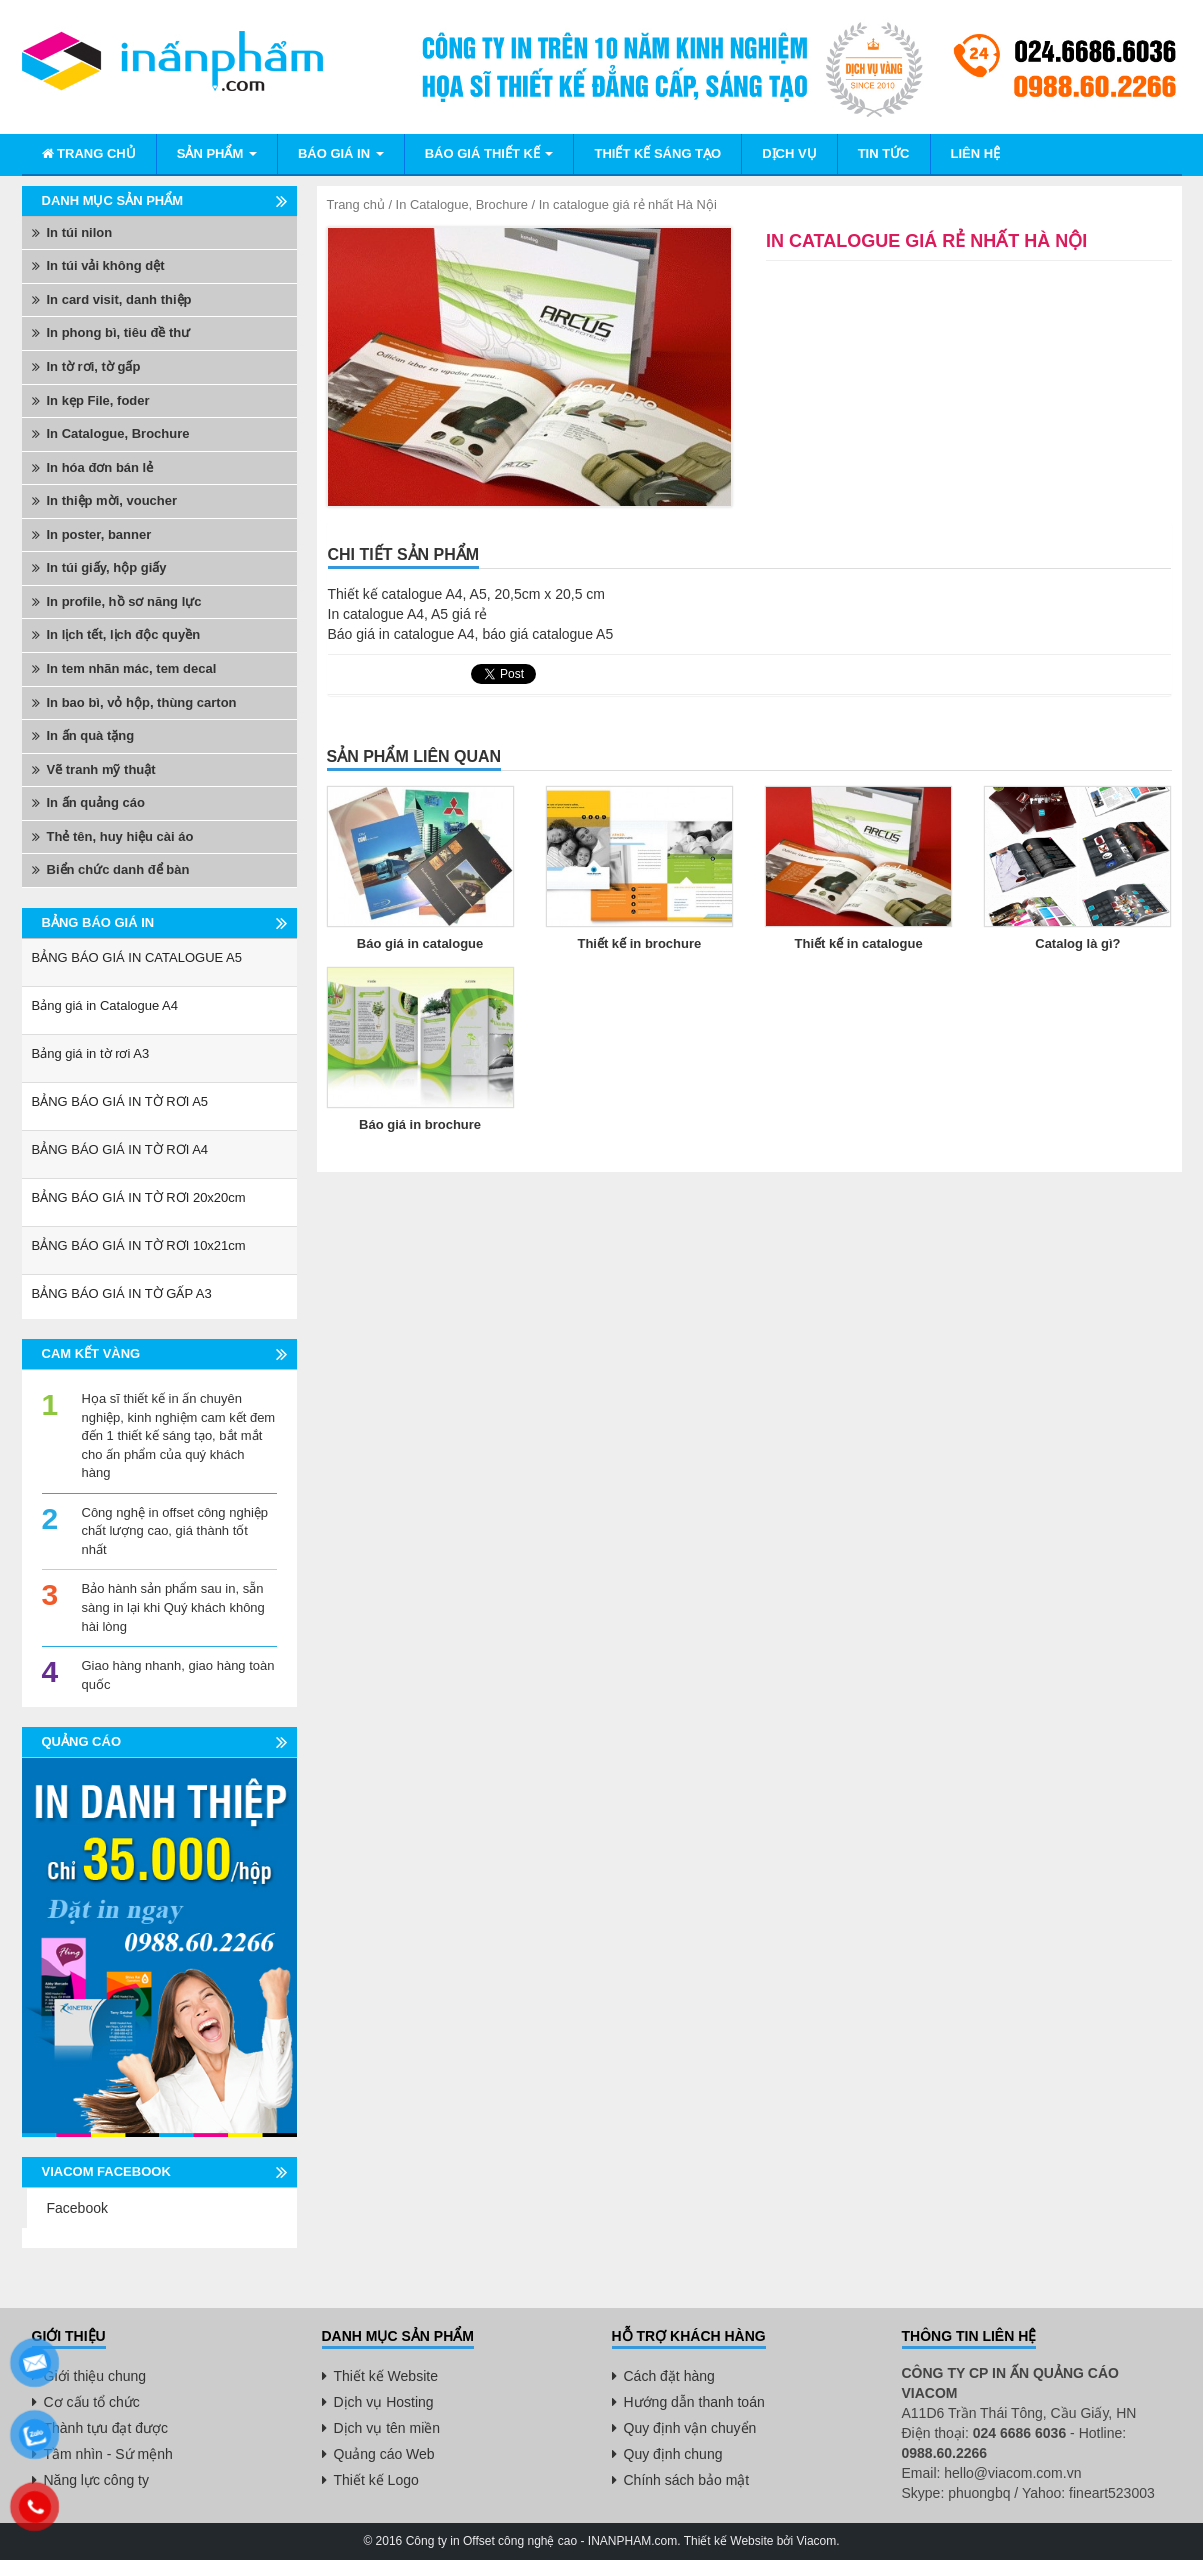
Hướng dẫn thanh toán (694, 2402)
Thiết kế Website (386, 2376)
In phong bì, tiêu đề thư (119, 332)
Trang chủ (89, 153)
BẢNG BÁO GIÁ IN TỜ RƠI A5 (120, 1101)
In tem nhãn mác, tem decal (132, 668)
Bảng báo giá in (98, 922)
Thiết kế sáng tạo (657, 153)
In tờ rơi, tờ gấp (94, 366)
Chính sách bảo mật (687, 2480)
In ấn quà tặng (91, 735)
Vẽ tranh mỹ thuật (101, 769)
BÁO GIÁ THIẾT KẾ (489, 153)
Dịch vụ (789, 153)
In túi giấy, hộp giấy (107, 567)
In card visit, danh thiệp (119, 299)
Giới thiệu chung (95, 2376)
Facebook (77, 2208)
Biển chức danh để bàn (118, 869)
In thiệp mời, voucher (112, 500)
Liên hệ (976, 153)
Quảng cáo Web (384, 2454)
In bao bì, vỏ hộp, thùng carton (142, 702)
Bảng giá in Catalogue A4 (105, 1005)
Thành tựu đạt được (106, 2428)
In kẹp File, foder (98, 400)
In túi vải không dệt (106, 265)
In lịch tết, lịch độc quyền (124, 634)
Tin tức (884, 153)
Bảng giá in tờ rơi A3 (91, 1053)
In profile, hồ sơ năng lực (124, 601)
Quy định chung (673, 2454)
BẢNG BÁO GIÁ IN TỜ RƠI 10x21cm (139, 1245)
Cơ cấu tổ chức (92, 2402)
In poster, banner (99, 534)
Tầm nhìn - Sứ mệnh (108, 2454)
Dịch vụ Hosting (384, 2402)
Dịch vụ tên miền (387, 2428)
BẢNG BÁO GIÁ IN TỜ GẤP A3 (122, 1293)
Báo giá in (341, 153)
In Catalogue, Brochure (462, 204)
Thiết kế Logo (376, 2480)
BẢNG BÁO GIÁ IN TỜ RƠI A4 (120, 1149)
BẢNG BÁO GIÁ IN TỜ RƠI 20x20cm (139, 1197)
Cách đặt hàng (669, 2376)
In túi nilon (80, 232)
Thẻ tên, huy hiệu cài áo (120, 836)
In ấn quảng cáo (96, 802)
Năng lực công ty (97, 2480)
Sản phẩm (217, 153)
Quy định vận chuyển (690, 2428)
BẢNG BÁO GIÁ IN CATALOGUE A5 (137, 957)
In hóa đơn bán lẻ (100, 467)
